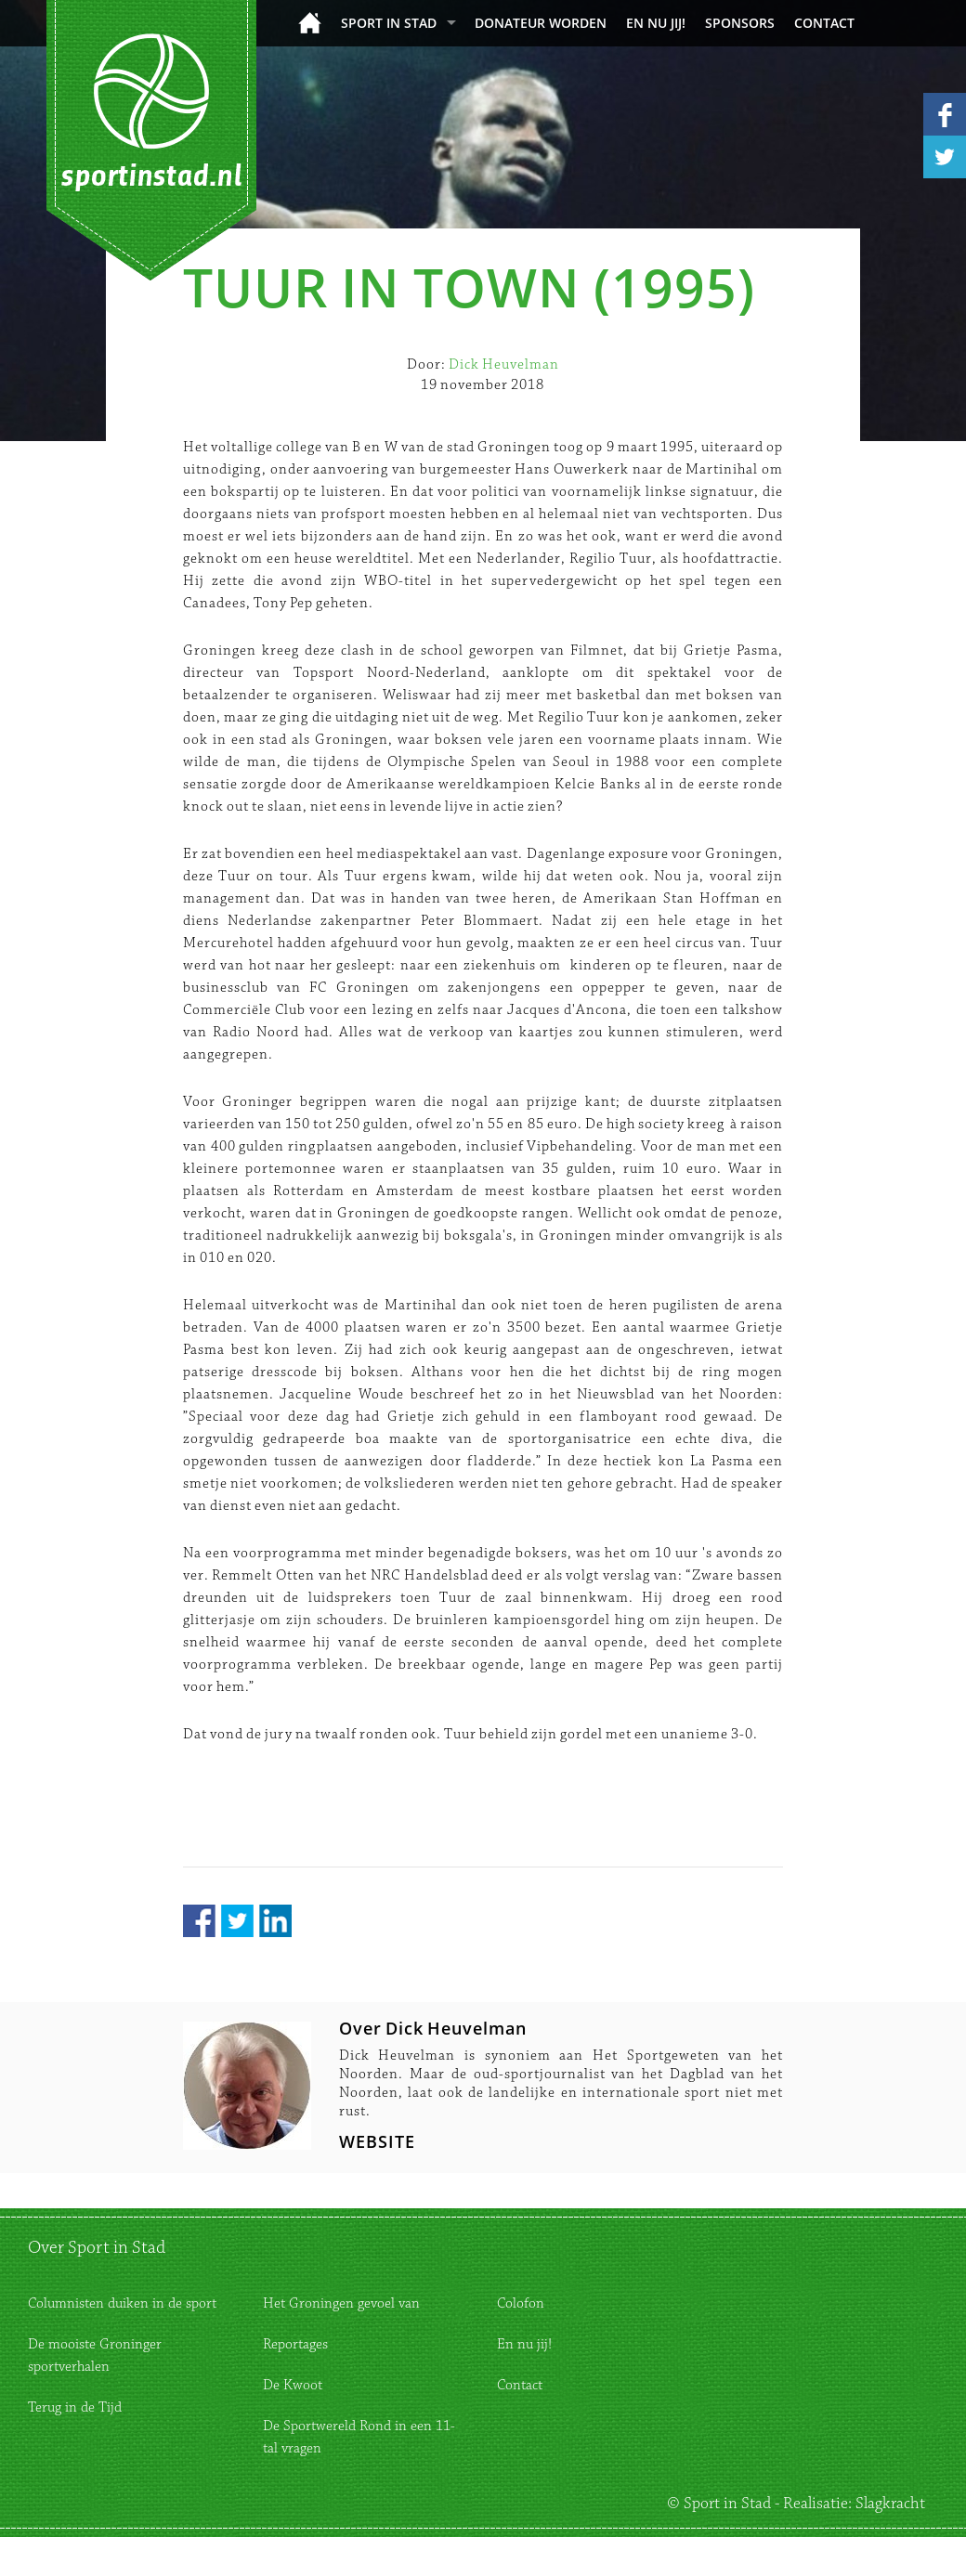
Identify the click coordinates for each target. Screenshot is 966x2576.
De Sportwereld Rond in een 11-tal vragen (359, 2437)
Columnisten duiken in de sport (122, 2303)
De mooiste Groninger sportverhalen (95, 2355)
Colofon (520, 2303)
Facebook (199, 1921)
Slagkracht (890, 2503)
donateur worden (541, 23)
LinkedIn (275, 1921)
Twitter (237, 1921)
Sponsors (740, 23)
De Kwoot (292, 2385)
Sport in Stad (389, 23)
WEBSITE (377, 2141)
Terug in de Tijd (75, 2407)
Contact (824, 23)
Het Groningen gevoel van (341, 2303)
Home (309, 22)
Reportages (295, 2344)
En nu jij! (655, 23)
